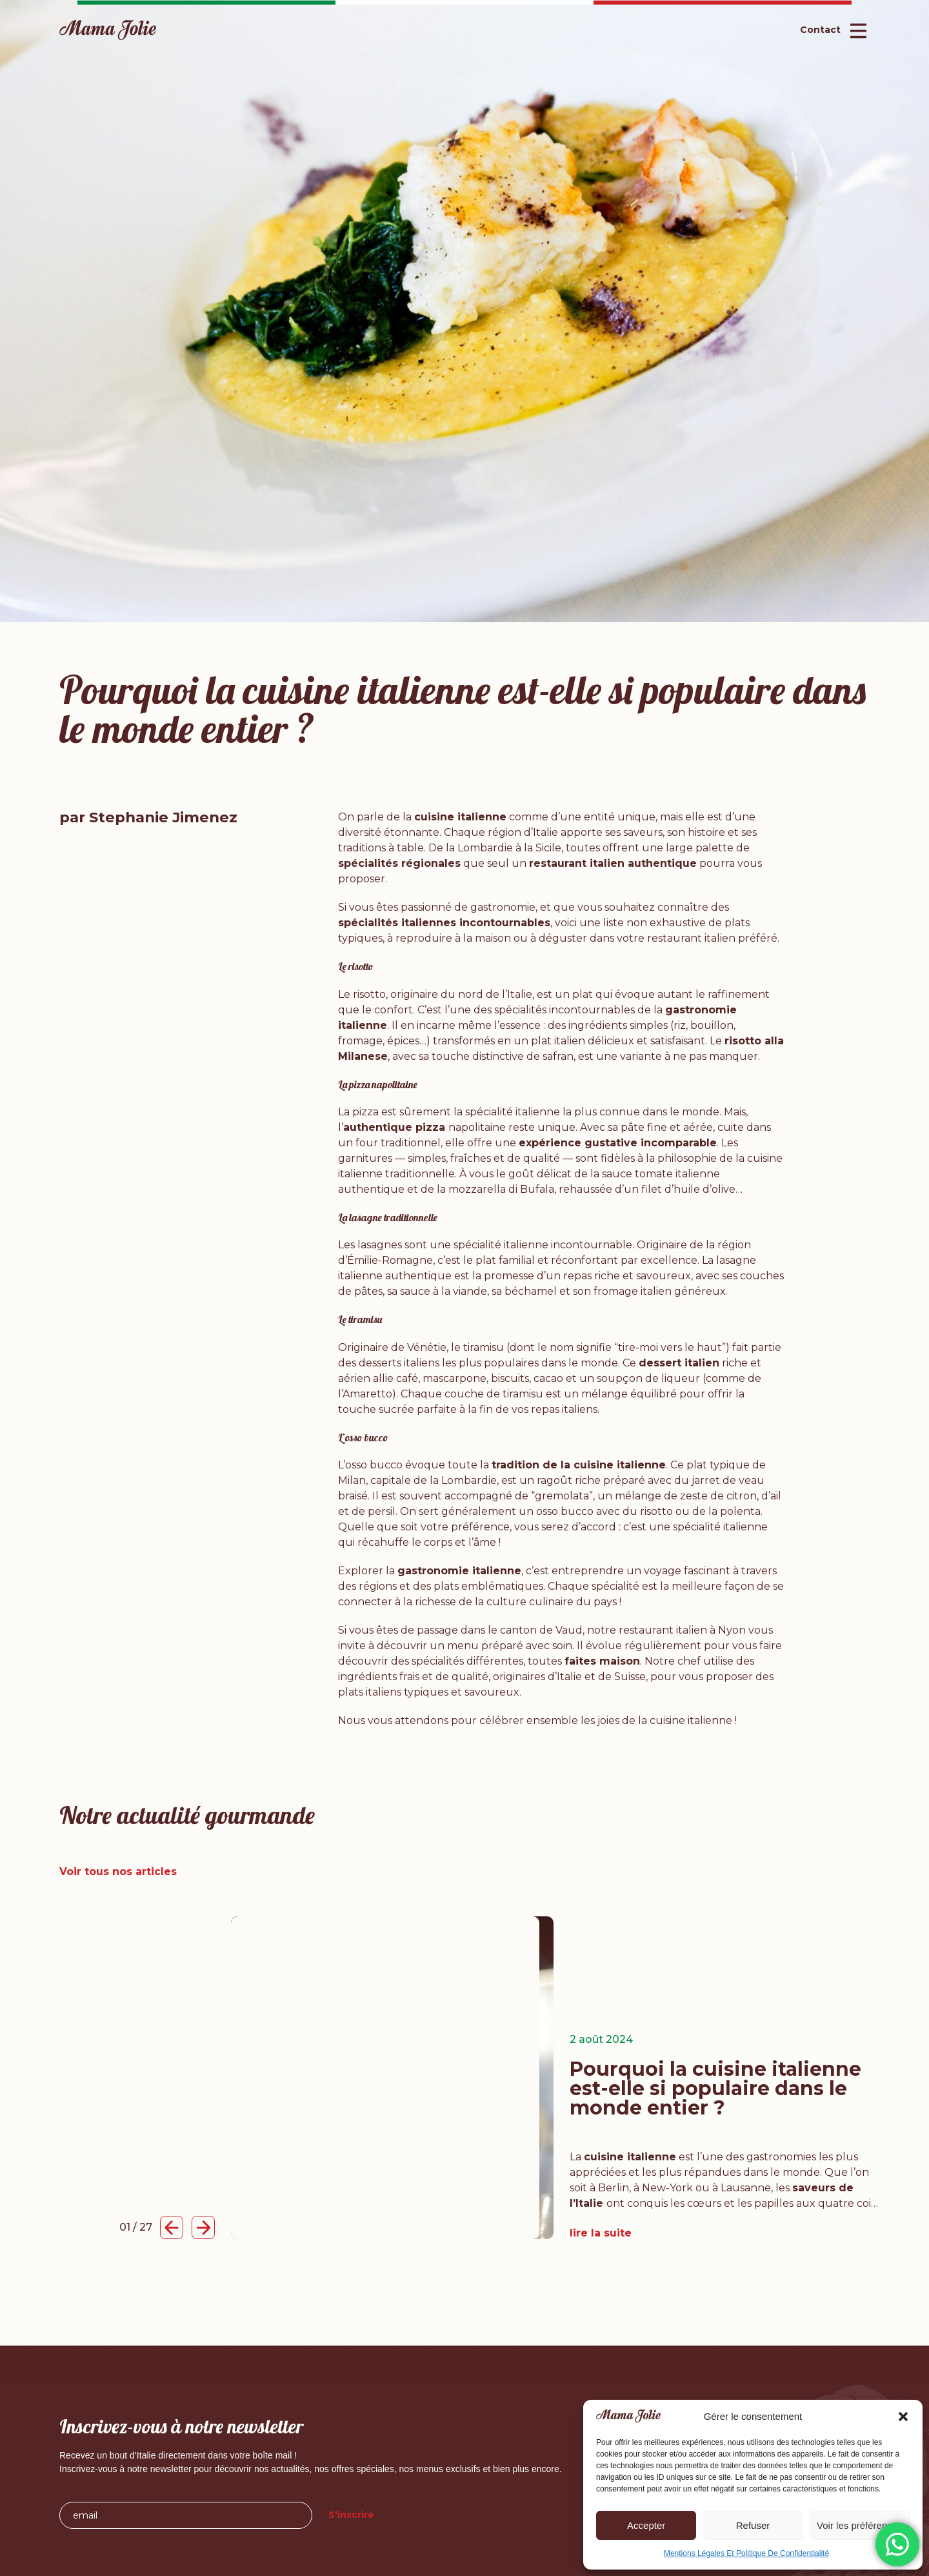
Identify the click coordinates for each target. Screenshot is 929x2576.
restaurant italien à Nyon (683, 1630)
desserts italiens (399, 1363)
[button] (903, 2416)
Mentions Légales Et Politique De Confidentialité (746, 2553)
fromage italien (633, 1291)
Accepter (646, 2525)
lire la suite (601, 2233)
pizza (365, 1112)
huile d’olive (704, 1189)
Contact (820, 29)
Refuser (753, 2525)
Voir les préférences (860, 2525)
